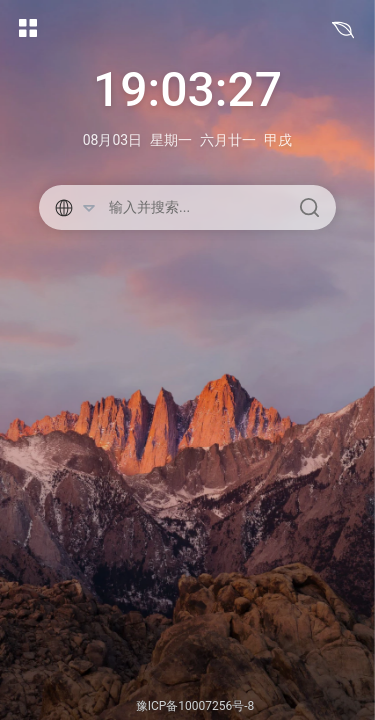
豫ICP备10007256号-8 (195, 706)
